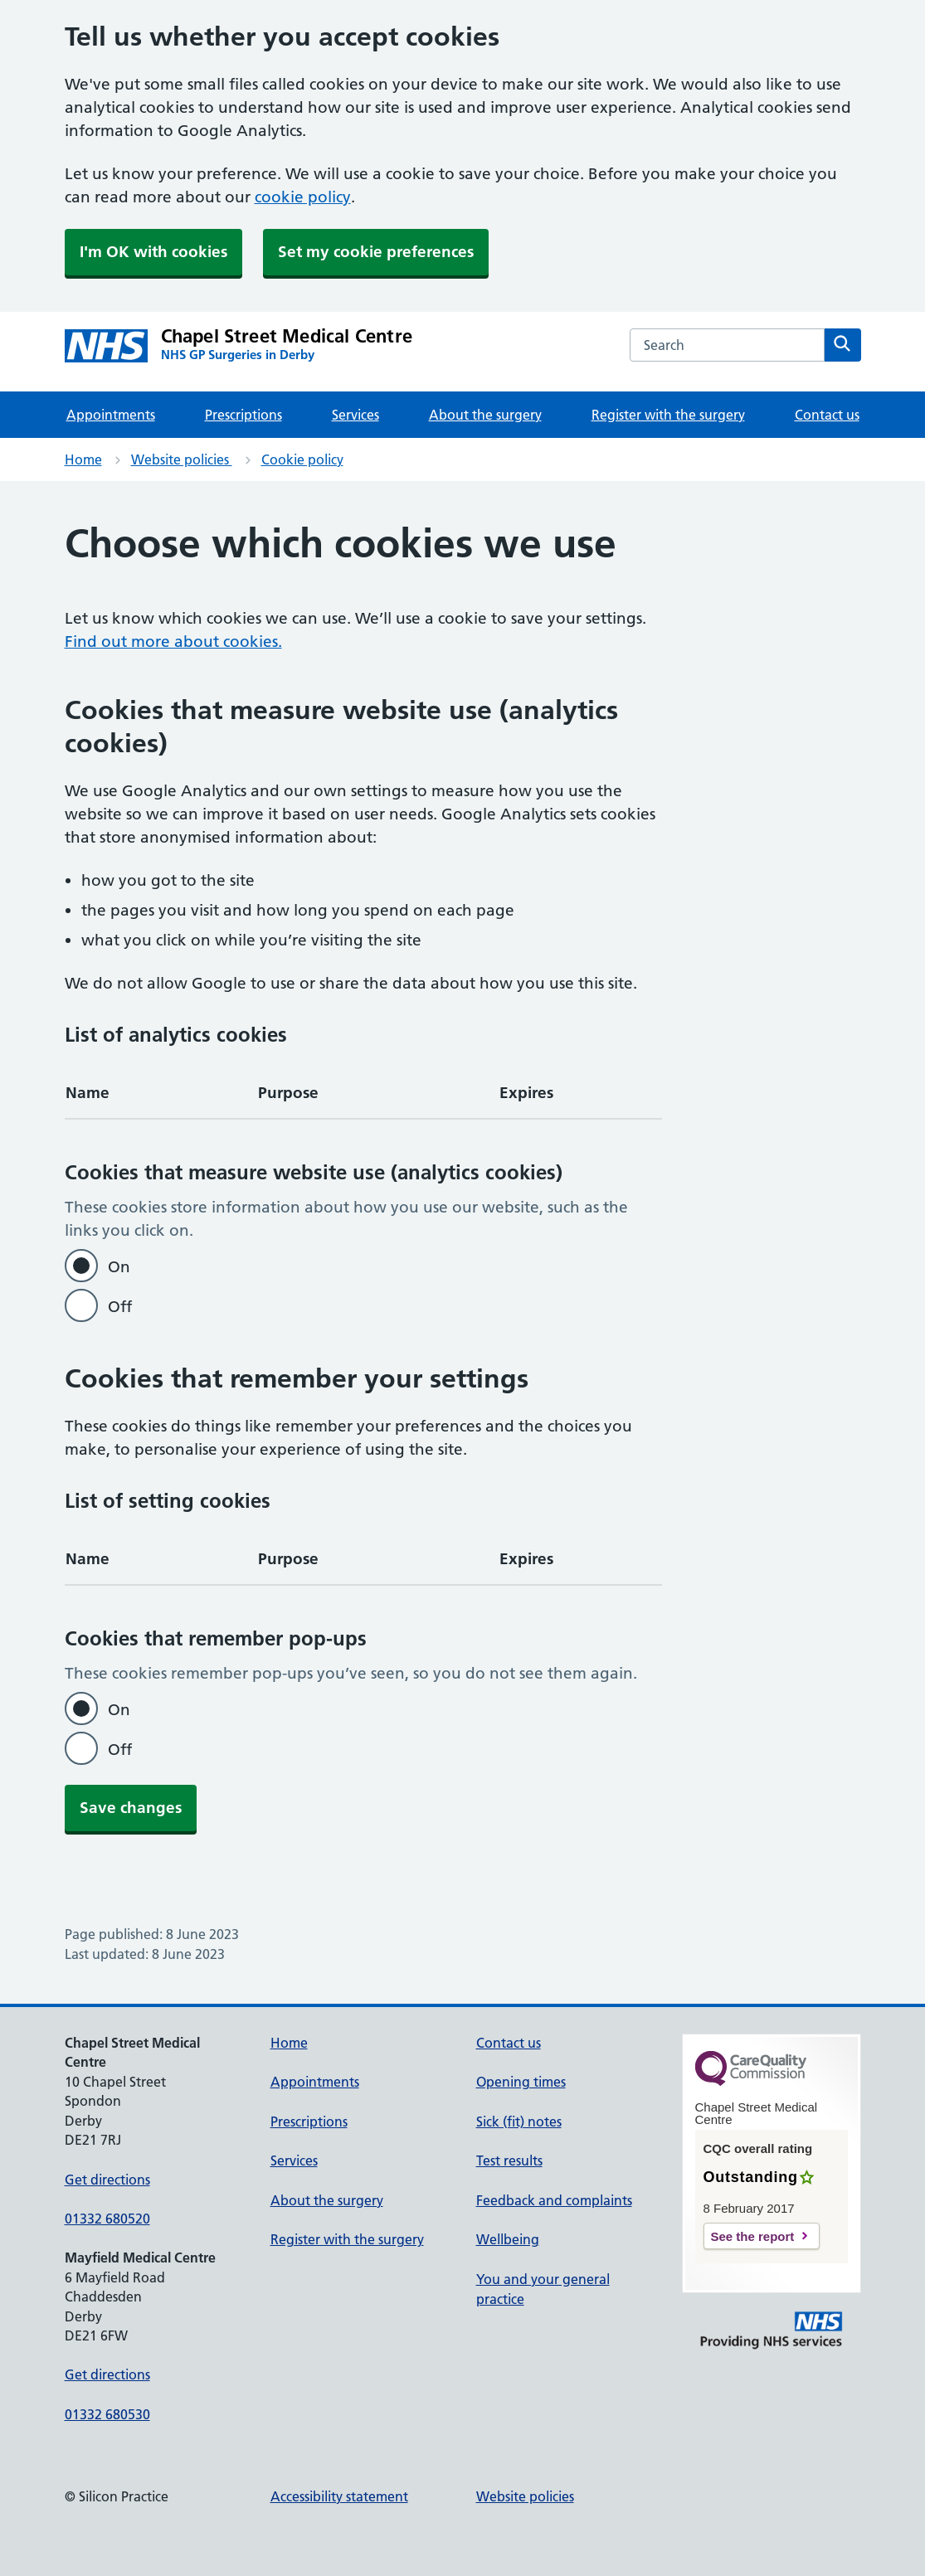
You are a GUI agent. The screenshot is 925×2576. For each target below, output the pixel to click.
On (119, 1266)
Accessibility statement (339, 2496)
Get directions (107, 2179)
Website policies (181, 459)
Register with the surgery (668, 414)
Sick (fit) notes (519, 2121)
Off (120, 1306)
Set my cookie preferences (376, 251)
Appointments (110, 414)
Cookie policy (302, 459)
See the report (753, 2236)
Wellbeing (507, 2239)
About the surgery (485, 414)
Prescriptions (243, 414)
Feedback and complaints (554, 2200)
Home (83, 459)
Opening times (521, 2081)
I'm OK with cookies (153, 251)
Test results (509, 2160)
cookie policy (303, 197)
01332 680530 (107, 2414)
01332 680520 (107, 2218)
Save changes (131, 1807)
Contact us (827, 414)
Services (355, 414)
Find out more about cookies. (173, 641)
